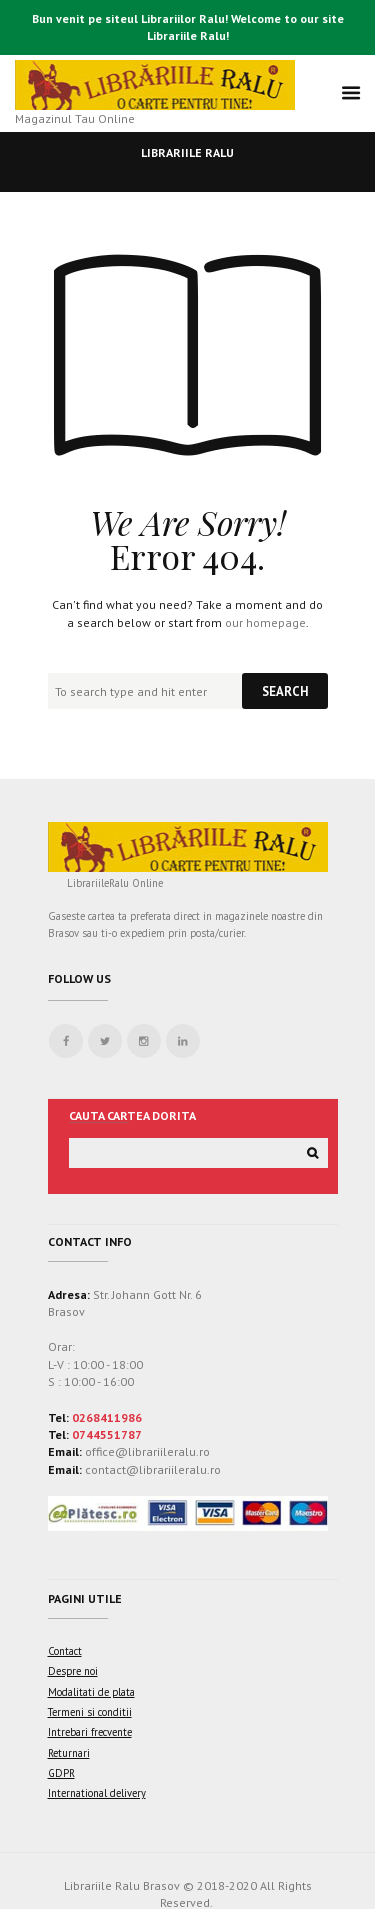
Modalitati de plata (91, 1692)
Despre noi (73, 1671)
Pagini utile (85, 1598)
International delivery (97, 1793)
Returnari (69, 1753)
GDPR (61, 1773)
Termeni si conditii (90, 1712)
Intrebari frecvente (90, 1732)
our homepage (265, 622)
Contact (65, 1651)
